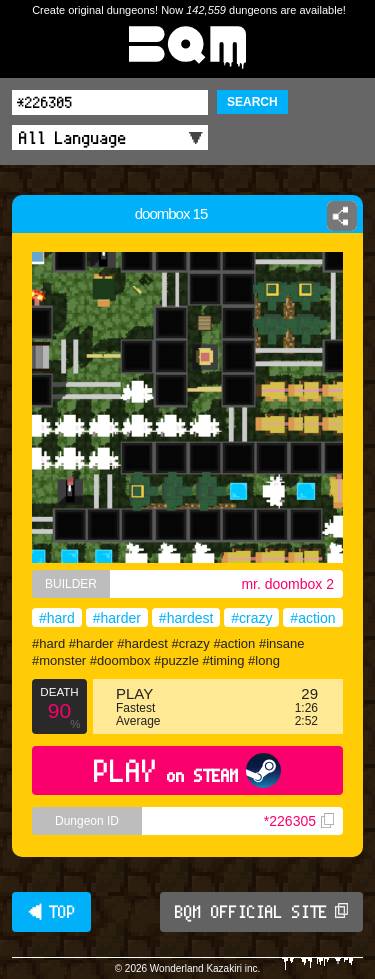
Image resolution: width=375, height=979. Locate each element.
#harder (117, 618)
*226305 (299, 821)
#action (312, 618)
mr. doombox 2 (287, 584)
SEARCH (252, 102)
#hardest (186, 618)
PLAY (187, 770)
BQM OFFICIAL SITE (261, 912)
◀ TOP (51, 912)
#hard (57, 618)
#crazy (251, 618)
